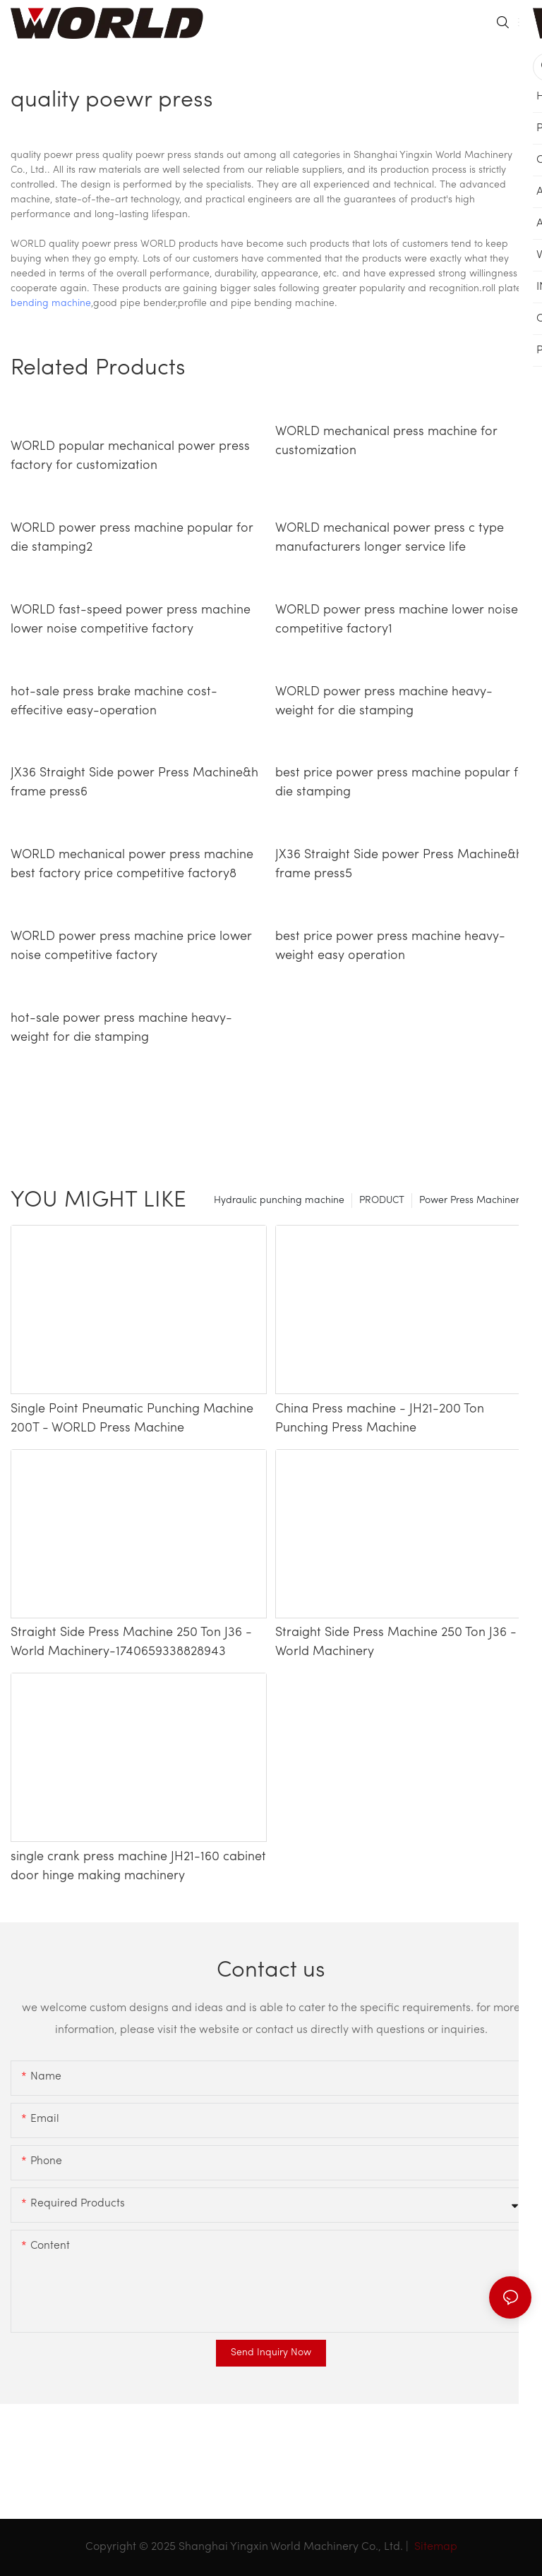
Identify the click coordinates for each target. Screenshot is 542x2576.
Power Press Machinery (471, 1200)
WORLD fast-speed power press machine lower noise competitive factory (131, 620)
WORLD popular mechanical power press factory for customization (130, 456)
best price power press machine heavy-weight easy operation (390, 946)
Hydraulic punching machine (279, 1200)
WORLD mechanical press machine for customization (386, 441)
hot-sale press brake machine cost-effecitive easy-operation (114, 701)
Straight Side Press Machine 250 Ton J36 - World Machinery (396, 1642)
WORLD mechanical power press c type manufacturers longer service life (389, 538)
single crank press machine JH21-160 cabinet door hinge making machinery (138, 1866)
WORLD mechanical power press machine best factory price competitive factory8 (132, 864)
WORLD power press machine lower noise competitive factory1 (396, 620)
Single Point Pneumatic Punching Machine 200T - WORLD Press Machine (132, 1419)
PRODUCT (381, 1200)
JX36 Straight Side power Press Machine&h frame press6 (134, 783)
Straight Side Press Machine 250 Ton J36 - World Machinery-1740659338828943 (131, 1642)
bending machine (51, 303)
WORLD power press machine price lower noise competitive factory (131, 946)
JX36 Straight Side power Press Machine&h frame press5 (399, 864)
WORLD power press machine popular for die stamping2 (132, 538)
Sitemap (434, 2547)
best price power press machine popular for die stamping (403, 783)
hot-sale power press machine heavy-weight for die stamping (121, 1028)
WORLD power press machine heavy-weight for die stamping (384, 701)
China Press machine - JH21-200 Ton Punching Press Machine (379, 1419)
